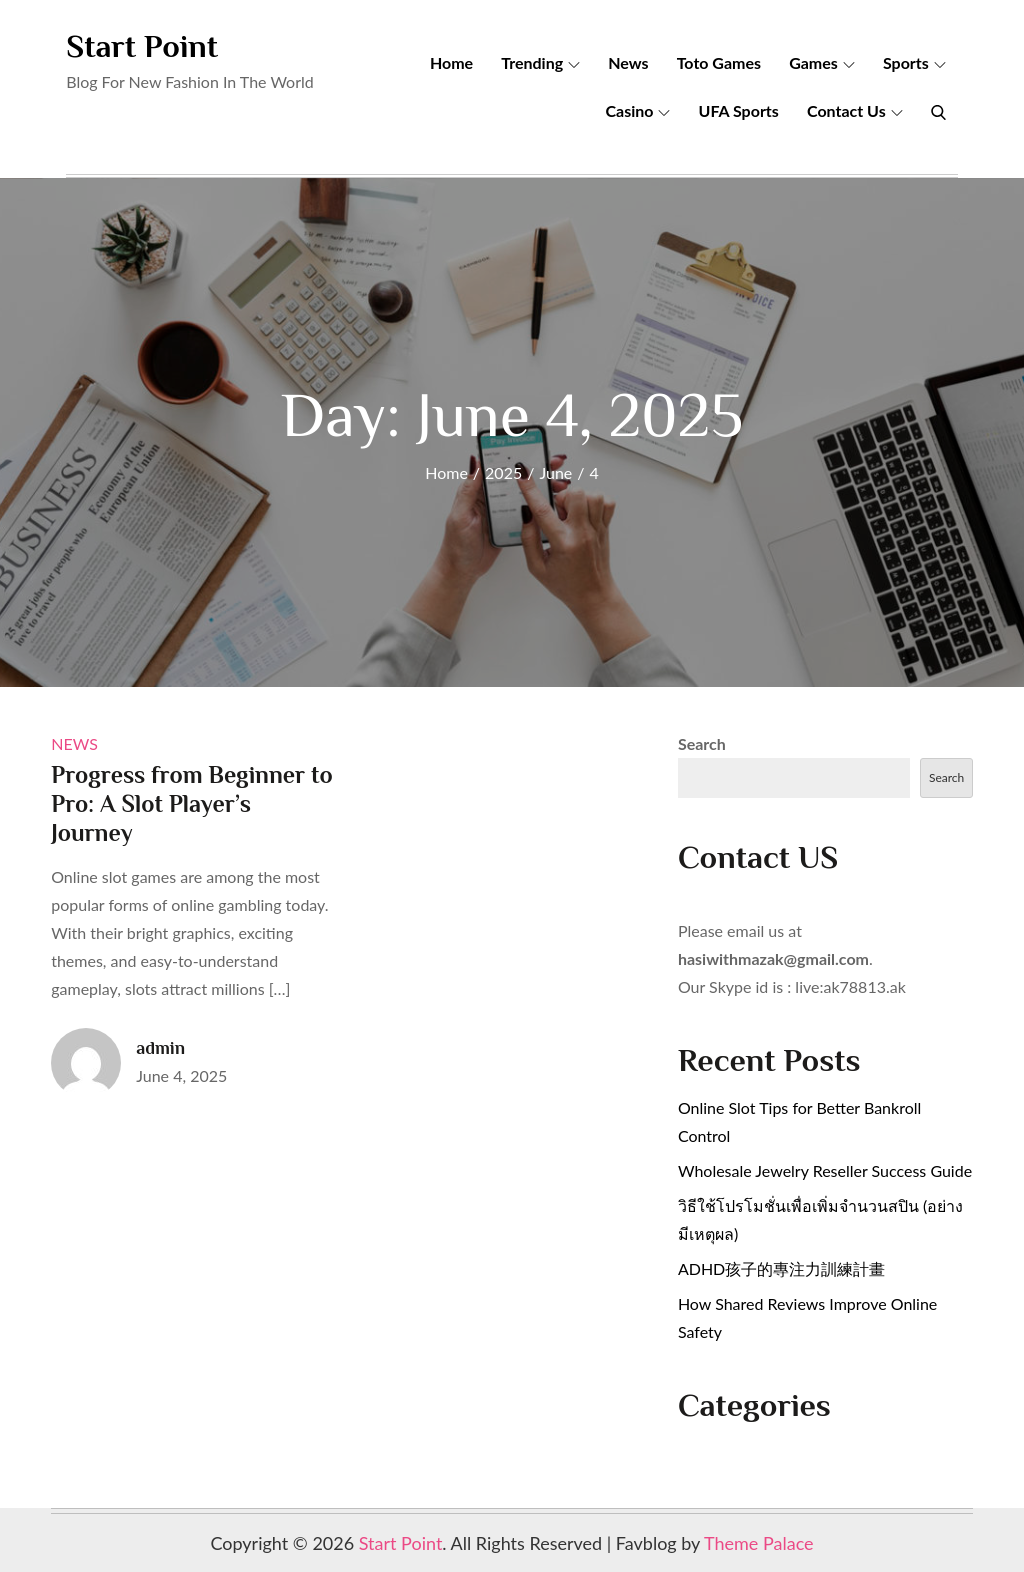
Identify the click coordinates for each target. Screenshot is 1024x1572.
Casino (637, 110)
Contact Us (855, 110)
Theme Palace (759, 1543)
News (628, 62)
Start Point (142, 46)
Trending (540, 62)
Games (822, 62)
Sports (914, 62)
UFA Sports (739, 110)
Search (702, 743)
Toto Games (719, 62)
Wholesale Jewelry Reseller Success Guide (825, 1170)
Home (451, 62)
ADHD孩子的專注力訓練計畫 (781, 1268)
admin (160, 1048)
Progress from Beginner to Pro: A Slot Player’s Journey (191, 803)
